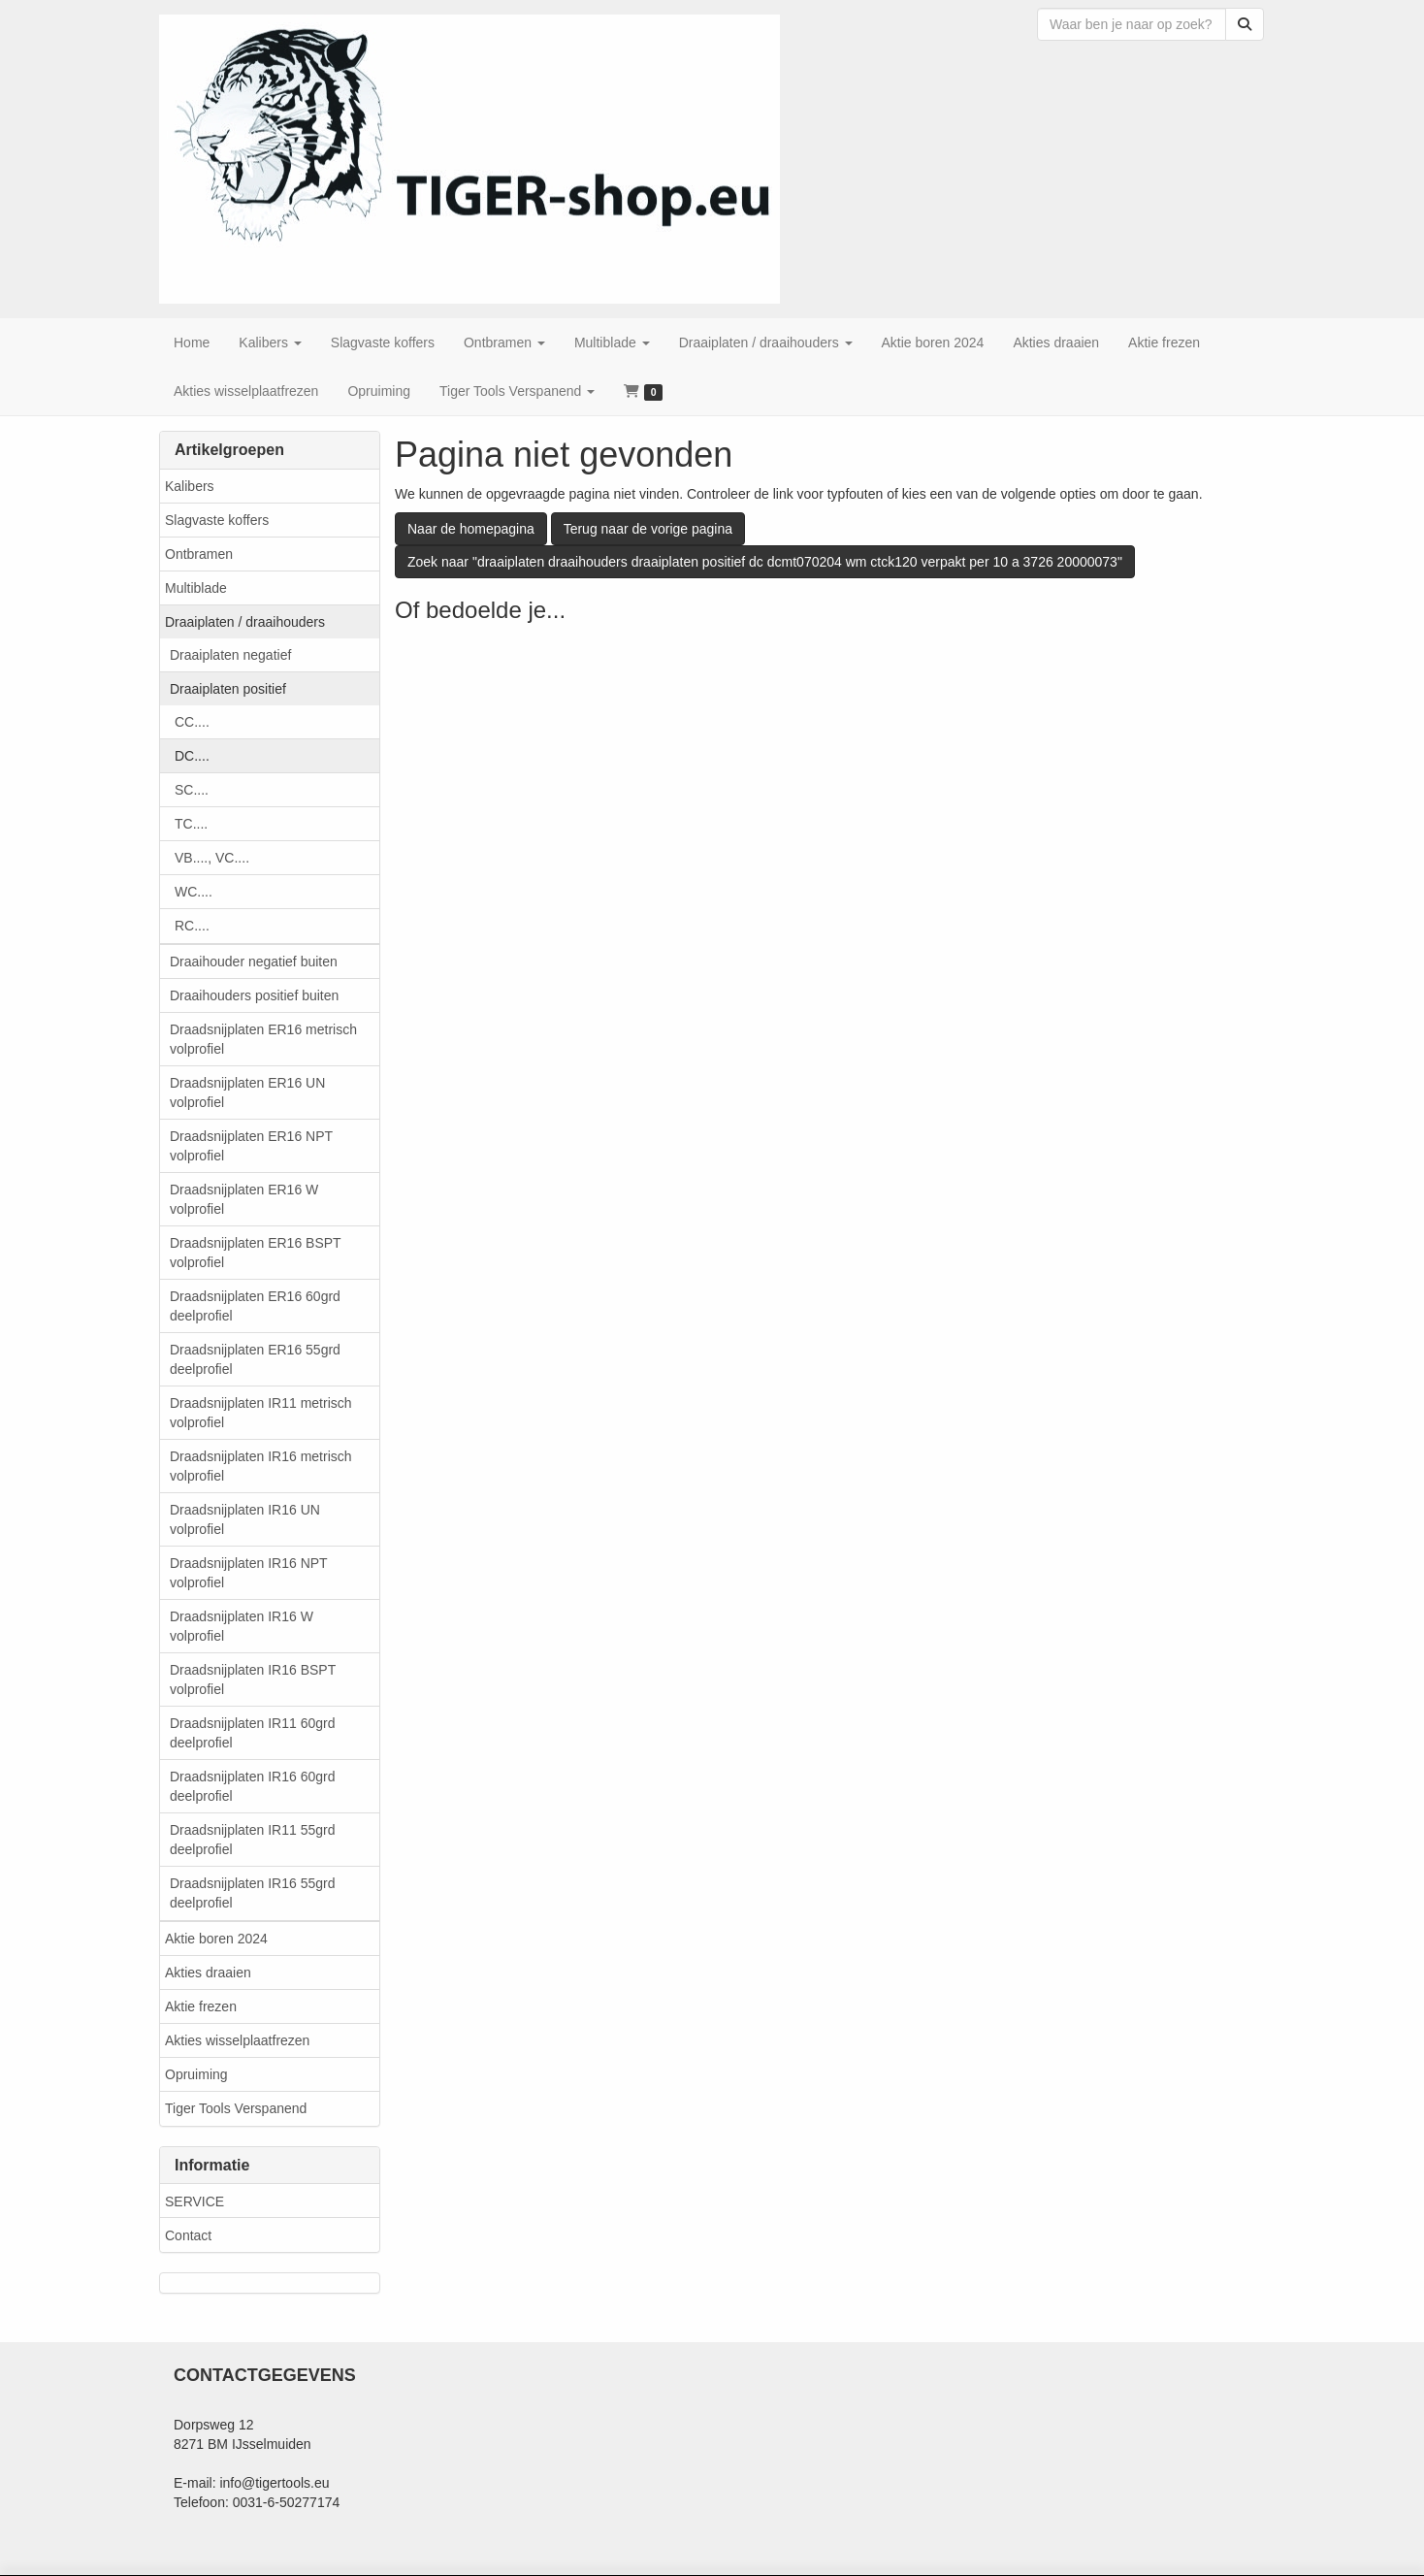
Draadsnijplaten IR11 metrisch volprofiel (261, 1412)
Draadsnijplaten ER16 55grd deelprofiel (255, 1359)
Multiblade (196, 588)
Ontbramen (199, 554)
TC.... (191, 823)
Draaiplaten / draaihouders (245, 622)
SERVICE (194, 2201)
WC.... (193, 891)
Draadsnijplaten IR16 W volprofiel (241, 1626)
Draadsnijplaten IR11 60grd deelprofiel (252, 1732)
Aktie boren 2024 (216, 1938)
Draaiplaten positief (228, 689)
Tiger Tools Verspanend (236, 2108)
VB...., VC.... (212, 857)
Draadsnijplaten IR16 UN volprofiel (245, 1519)
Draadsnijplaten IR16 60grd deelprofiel (252, 1786)
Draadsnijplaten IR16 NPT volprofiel (249, 1572)
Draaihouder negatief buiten (254, 961)
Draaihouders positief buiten (254, 995)
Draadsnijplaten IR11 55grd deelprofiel (252, 1839)
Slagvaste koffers (217, 520)
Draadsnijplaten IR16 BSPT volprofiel (253, 1679)
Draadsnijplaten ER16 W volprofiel (244, 1199)
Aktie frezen (201, 2006)
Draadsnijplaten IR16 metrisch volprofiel (261, 1466)
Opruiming (196, 2074)
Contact (188, 2235)
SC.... (192, 790)
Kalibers (189, 486)
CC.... (192, 722)
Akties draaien (208, 1972)
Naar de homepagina (470, 529)
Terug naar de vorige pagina (648, 529)
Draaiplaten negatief (230, 655)
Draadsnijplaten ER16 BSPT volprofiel (255, 1252)
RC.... (192, 925)
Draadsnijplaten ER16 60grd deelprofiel (255, 1305)
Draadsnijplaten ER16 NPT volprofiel (251, 1145)
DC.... (192, 756)
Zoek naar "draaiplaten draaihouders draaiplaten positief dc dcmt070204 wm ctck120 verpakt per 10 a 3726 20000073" (764, 562)
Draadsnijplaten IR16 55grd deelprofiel (252, 1892)
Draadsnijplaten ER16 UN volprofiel (247, 1092)
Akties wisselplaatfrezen (237, 2040)
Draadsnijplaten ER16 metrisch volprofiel (263, 1039)
